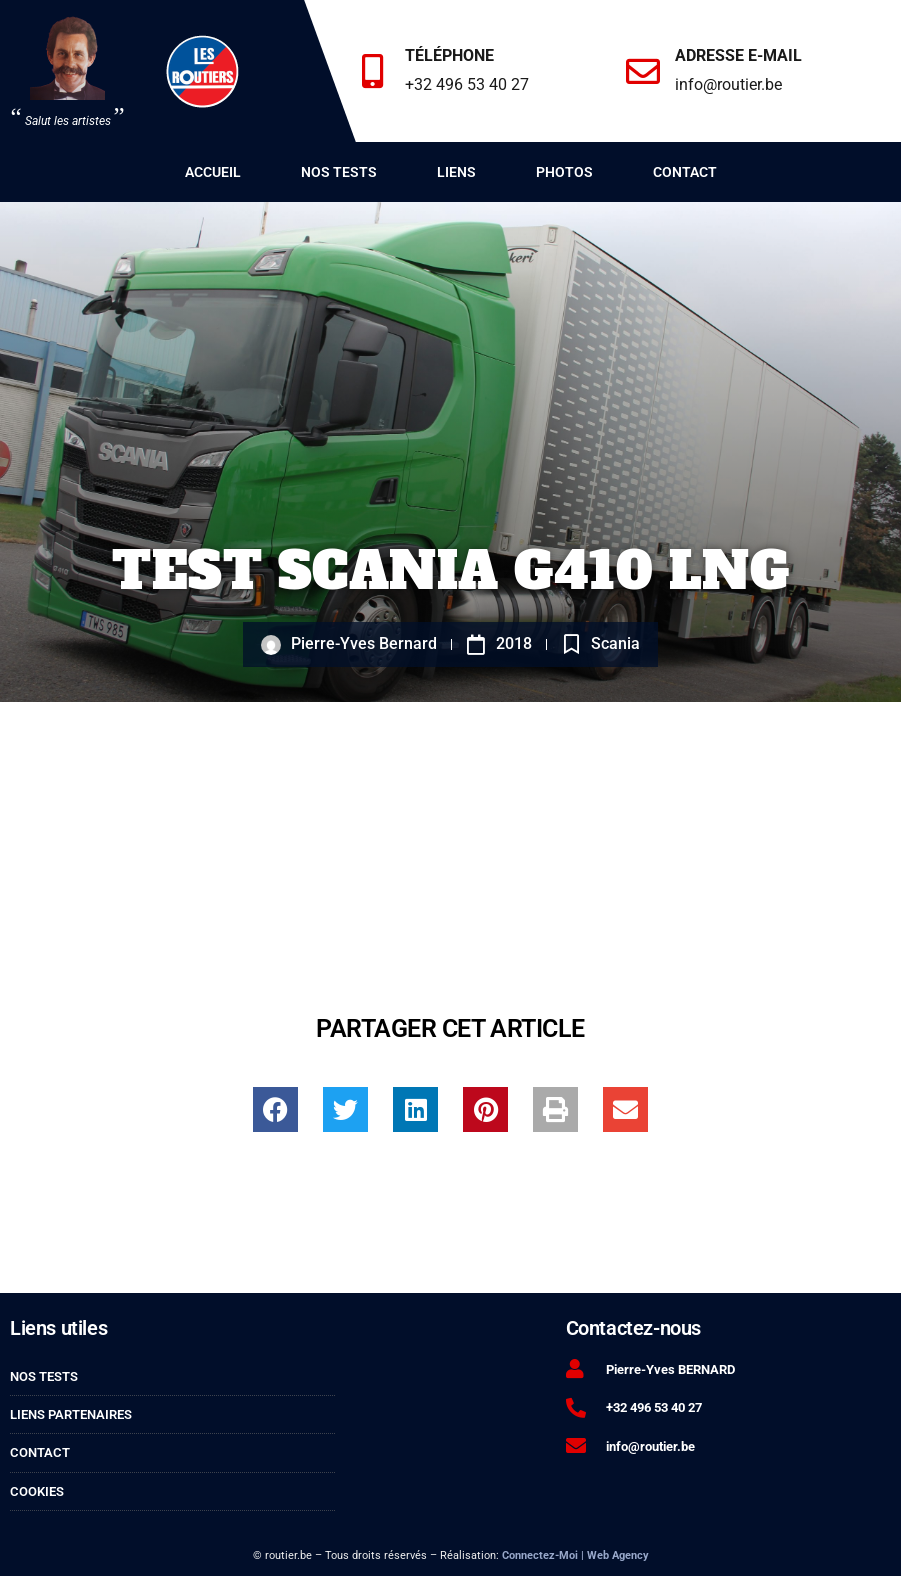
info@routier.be (729, 84)
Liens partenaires (71, 1414)
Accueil (213, 172)
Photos (564, 172)
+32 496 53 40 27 (468, 84)
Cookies (37, 1491)
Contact (685, 172)
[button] (275, 1109)
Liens (456, 172)
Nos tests (339, 172)
